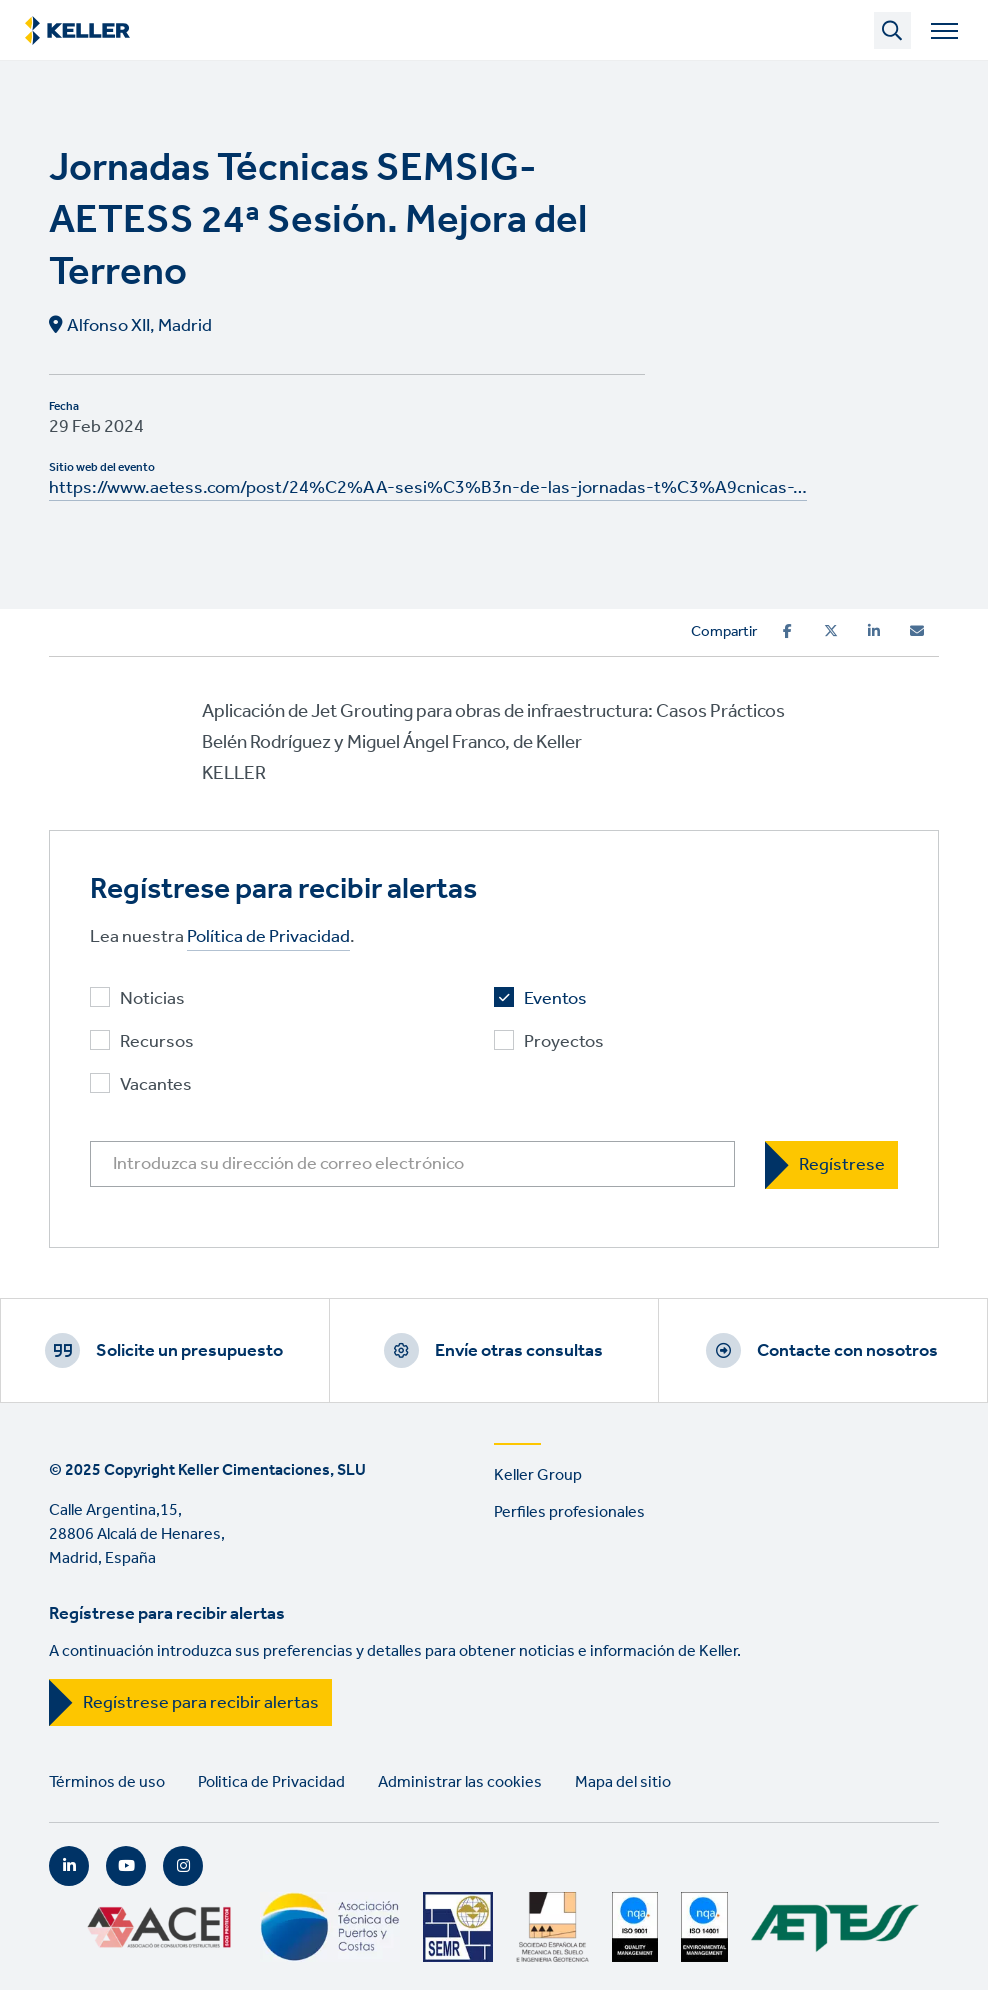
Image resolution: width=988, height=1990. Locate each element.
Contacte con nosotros (847, 1351)
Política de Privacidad (268, 937)
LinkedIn (69, 1866)
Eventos (555, 999)
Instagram (183, 1866)
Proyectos (564, 1042)
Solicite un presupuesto (189, 1351)
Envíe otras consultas (519, 1351)
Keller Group (538, 1475)
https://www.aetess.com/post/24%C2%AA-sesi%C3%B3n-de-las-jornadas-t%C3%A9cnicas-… (428, 488)
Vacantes (156, 1085)
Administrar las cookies (460, 1782)
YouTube (126, 1866)
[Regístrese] (831, 1164)
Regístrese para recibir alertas (201, 1703)
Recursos (157, 1042)
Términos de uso (107, 1782)
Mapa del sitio (623, 1782)
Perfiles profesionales (569, 1512)
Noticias (152, 999)
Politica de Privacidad (271, 1782)
